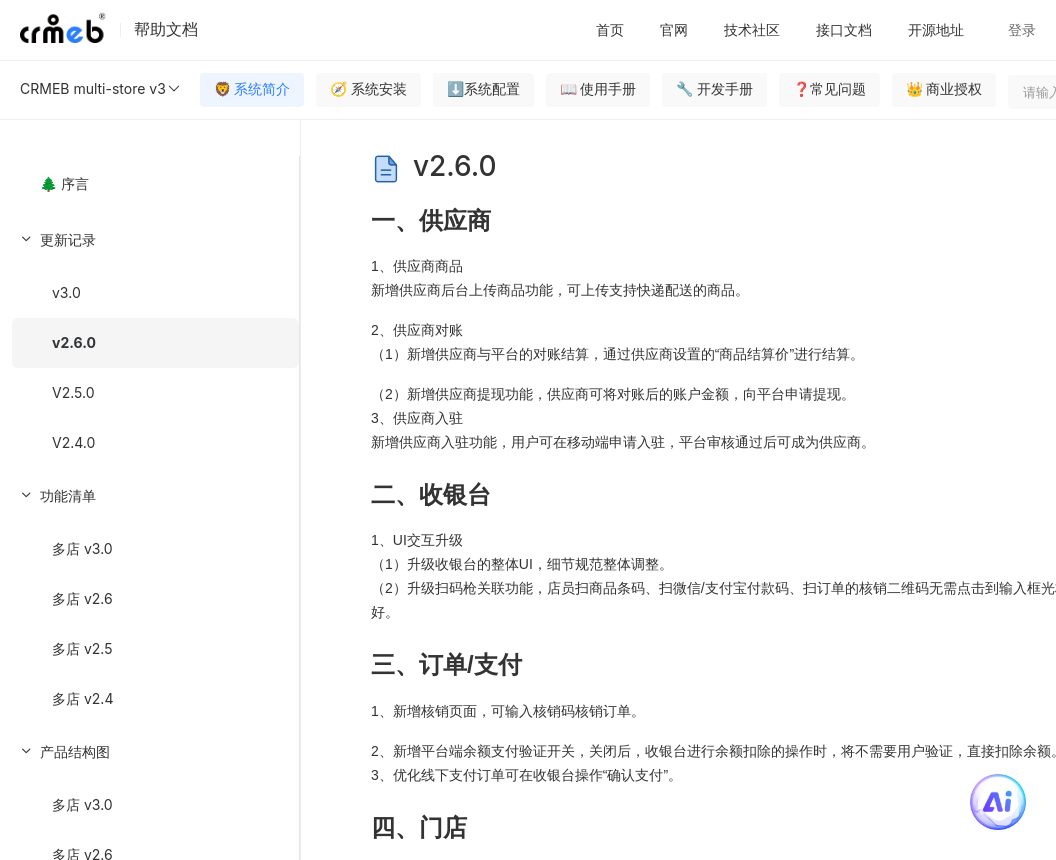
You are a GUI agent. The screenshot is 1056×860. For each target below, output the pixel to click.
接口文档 (844, 29)
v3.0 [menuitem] (66, 292)
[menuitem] (149, 340)
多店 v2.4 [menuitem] (82, 698)
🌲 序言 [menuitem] (64, 183)
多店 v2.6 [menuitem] (82, 598)
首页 (610, 29)
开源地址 (936, 29)
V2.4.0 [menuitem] (73, 442)
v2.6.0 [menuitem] (74, 342)
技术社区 (752, 29)
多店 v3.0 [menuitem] (82, 548)
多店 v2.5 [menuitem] (82, 648)
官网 (674, 29)
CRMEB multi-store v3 (101, 89)
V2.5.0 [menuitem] (73, 392)
